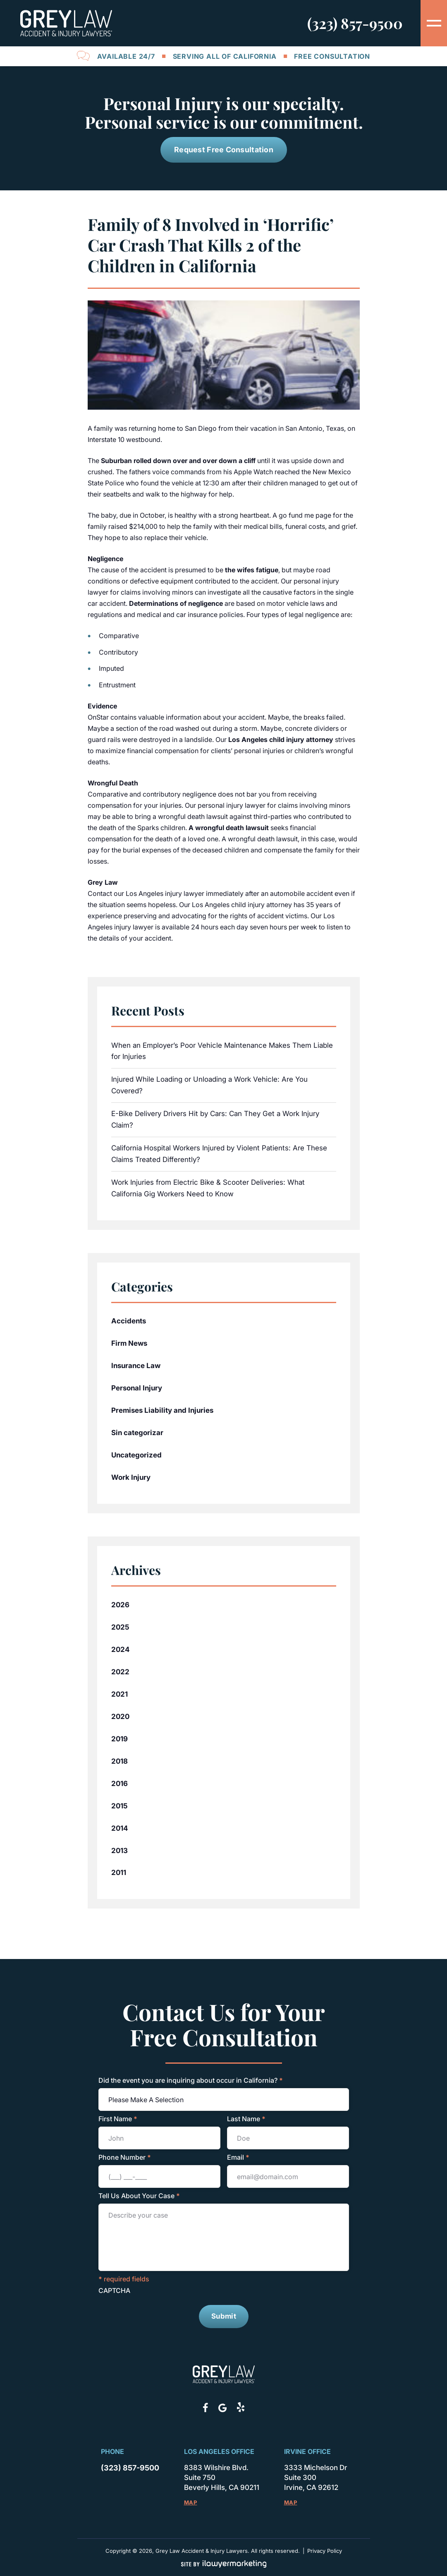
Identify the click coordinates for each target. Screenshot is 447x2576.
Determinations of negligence (176, 603)
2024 (120, 1649)
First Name (117, 2118)
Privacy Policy (324, 2550)
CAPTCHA (114, 2290)
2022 (120, 1671)
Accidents (128, 1321)
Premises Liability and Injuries (162, 1410)
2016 (119, 1783)
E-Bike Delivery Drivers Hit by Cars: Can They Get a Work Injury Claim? (215, 1119)
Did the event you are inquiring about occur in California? (190, 2080)
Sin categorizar (137, 1432)
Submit (223, 2316)
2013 (119, 1850)
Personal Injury (136, 1388)
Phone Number (124, 2157)
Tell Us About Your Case (139, 2195)
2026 (120, 1604)
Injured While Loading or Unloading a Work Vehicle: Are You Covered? (209, 1085)
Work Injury (131, 1477)
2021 (119, 1694)
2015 (119, 1805)
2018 (119, 1761)
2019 (119, 1738)
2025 (120, 1627)
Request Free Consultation (223, 149)
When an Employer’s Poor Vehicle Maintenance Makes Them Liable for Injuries (222, 1051)
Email (238, 2157)
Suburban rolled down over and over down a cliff (178, 460)
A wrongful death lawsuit (229, 827)
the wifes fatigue (251, 570)
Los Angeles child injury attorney (280, 739)
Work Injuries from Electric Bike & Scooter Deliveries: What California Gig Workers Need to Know (208, 1188)
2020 (120, 1716)
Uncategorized (136, 1455)
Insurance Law (135, 1365)
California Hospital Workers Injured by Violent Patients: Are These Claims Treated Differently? (219, 1154)
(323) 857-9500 (355, 23)
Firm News (129, 1343)
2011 (118, 1872)
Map (190, 2502)
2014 (119, 1828)
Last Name (246, 2118)
